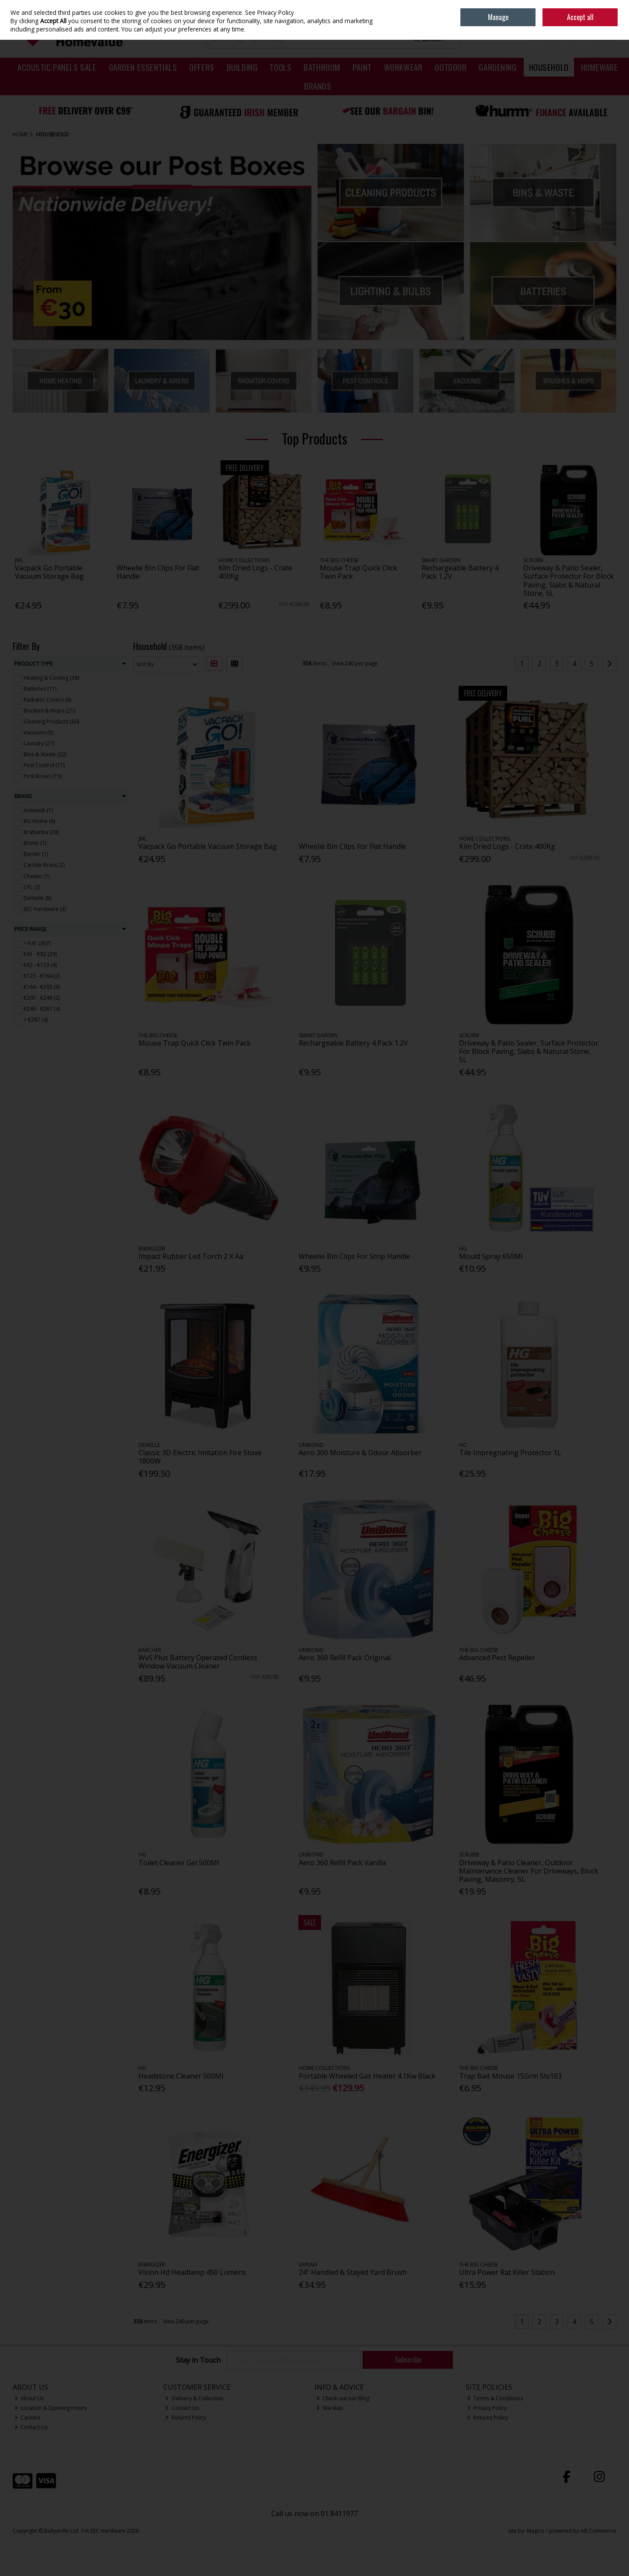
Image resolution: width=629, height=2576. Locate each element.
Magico (536, 2530)
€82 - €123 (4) (40, 965)
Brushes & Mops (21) (49, 710)
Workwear (403, 67)
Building (242, 67)
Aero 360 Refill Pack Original (345, 1657)
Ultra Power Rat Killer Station (507, 2272)
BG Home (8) (39, 821)
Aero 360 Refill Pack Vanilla (342, 1862)
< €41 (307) (37, 943)
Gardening (497, 67)
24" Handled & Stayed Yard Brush (353, 2272)
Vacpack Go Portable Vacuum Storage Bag (49, 572)
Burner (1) (36, 854)
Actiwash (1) (38, 810)
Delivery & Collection (194, 2398)
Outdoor (451, 67)
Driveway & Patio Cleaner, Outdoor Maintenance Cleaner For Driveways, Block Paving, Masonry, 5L (528, 1871)
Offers (201, 67)
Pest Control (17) (44, 765)
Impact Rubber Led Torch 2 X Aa (190, 1256)
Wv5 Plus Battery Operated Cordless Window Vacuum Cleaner (197, 1662)
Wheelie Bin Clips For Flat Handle (158, 572)
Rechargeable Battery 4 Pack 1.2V (460, 572)
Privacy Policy (487, 2408)
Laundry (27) (39, 743)
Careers (27, 2417)
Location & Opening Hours (50, 2408)
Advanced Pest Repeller (497, 1657)
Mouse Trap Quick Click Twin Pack (358, 572)
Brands (317, 86)
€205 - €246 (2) (42, 997)
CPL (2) (32, 886)
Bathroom (322, 67)
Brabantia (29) (41, 832)
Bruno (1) (35, 843)
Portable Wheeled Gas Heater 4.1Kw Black (367, 2076)
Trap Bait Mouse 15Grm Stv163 (510, 2076)
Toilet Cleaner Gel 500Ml (178, 1862)
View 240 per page (355, 663)
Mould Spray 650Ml (490, 1256)
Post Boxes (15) (43, 776)
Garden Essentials (143, 67)
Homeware (599, 67)
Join (611, 13)
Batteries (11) (40, 688)
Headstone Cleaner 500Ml (180, 2076)
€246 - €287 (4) (42, 1008)
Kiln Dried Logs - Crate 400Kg (255, 572)
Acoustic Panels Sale (57, 67)
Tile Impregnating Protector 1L (510, 1452)
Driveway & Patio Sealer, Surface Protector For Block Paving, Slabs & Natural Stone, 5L (568, 580)
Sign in (593, 13)
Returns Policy (185, 2417)
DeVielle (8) (37, 898)
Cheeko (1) (37, 876)
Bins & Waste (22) (45, 754)
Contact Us (31, 2427)
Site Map (330, 2408)
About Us (29, 2398)
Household (549, 67)
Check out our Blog (343, 2398)
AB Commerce (598, 2530)
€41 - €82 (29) (40, 954)
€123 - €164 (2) (42, 976)
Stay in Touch (198, 2360)
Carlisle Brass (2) (44, 865)
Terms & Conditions (495, 2398)
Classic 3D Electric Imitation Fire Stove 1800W (200, 1457)
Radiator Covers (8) (47, 699)
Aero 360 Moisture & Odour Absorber (360, 1452)
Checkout (602, 38)
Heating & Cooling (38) (51, 677)
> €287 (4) (36, 1019)
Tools (280, 67)
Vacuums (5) (38, 732)
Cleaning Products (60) (51, 721)
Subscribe (408, 2359)
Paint (362, 67)
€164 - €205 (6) (42, 987)
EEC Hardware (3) (45, 909)
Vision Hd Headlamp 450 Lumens (192, 2272)
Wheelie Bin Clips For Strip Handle (354, 1256)
